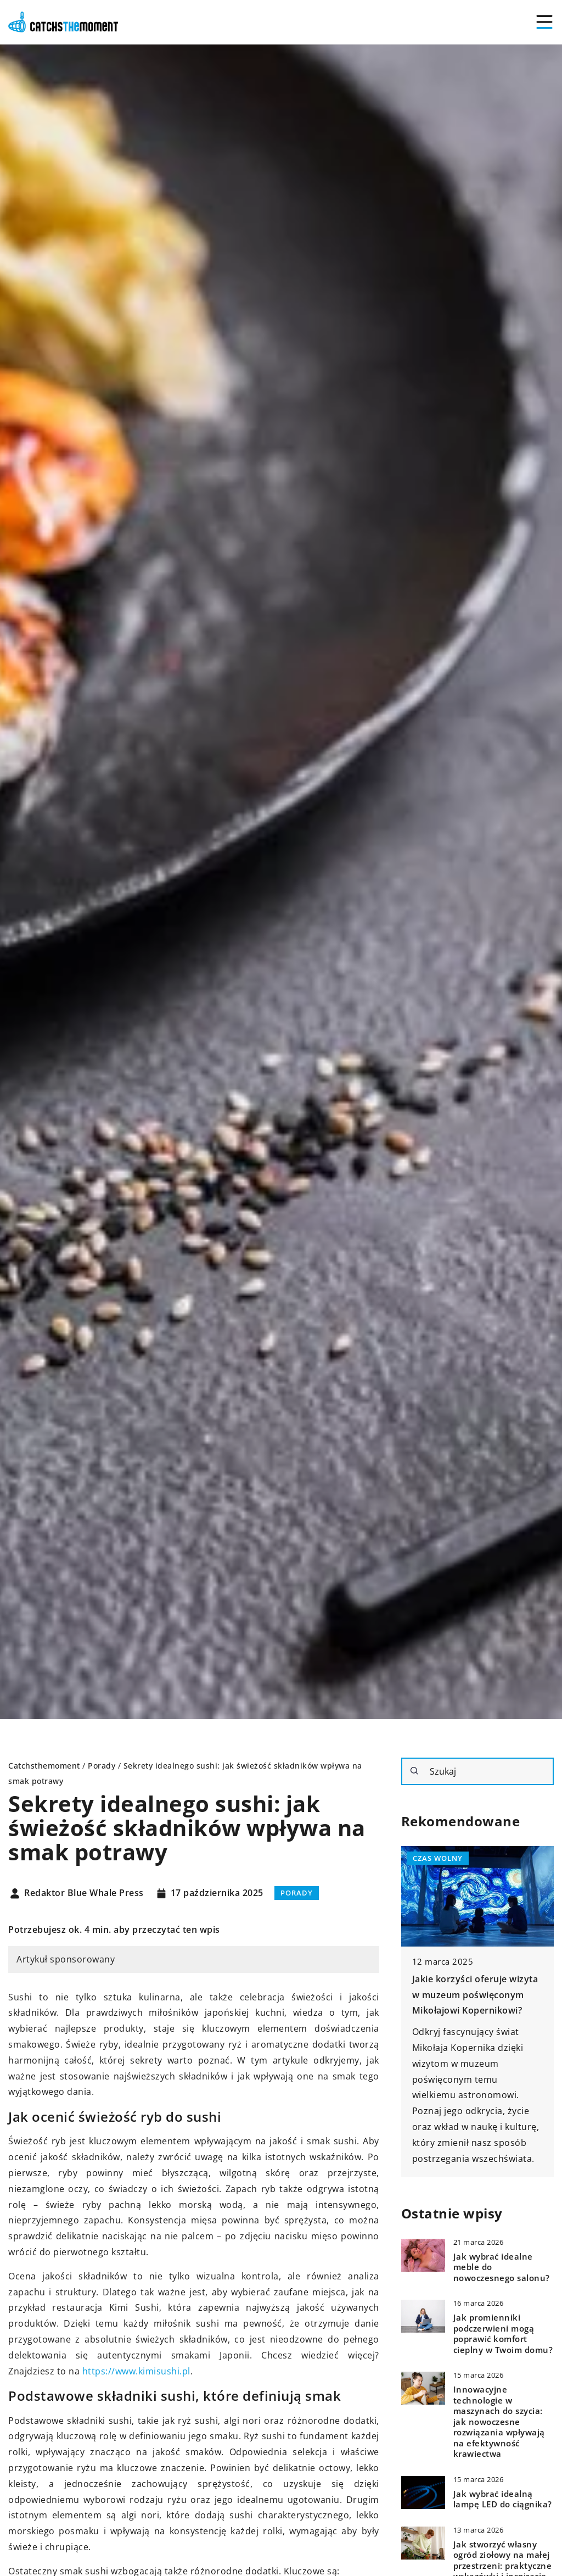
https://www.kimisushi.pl (136, 2371)
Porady (296, 1893)
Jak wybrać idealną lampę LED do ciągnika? (502, 2499)
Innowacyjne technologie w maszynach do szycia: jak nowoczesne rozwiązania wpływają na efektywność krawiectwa (499, 2421)
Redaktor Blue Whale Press (84, 1893)
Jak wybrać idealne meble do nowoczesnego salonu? (501, 2267)
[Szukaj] (414, 1771)
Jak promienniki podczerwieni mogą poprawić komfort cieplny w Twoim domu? (503, 2333)
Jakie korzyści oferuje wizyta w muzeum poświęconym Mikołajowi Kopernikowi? (475, 1995)
